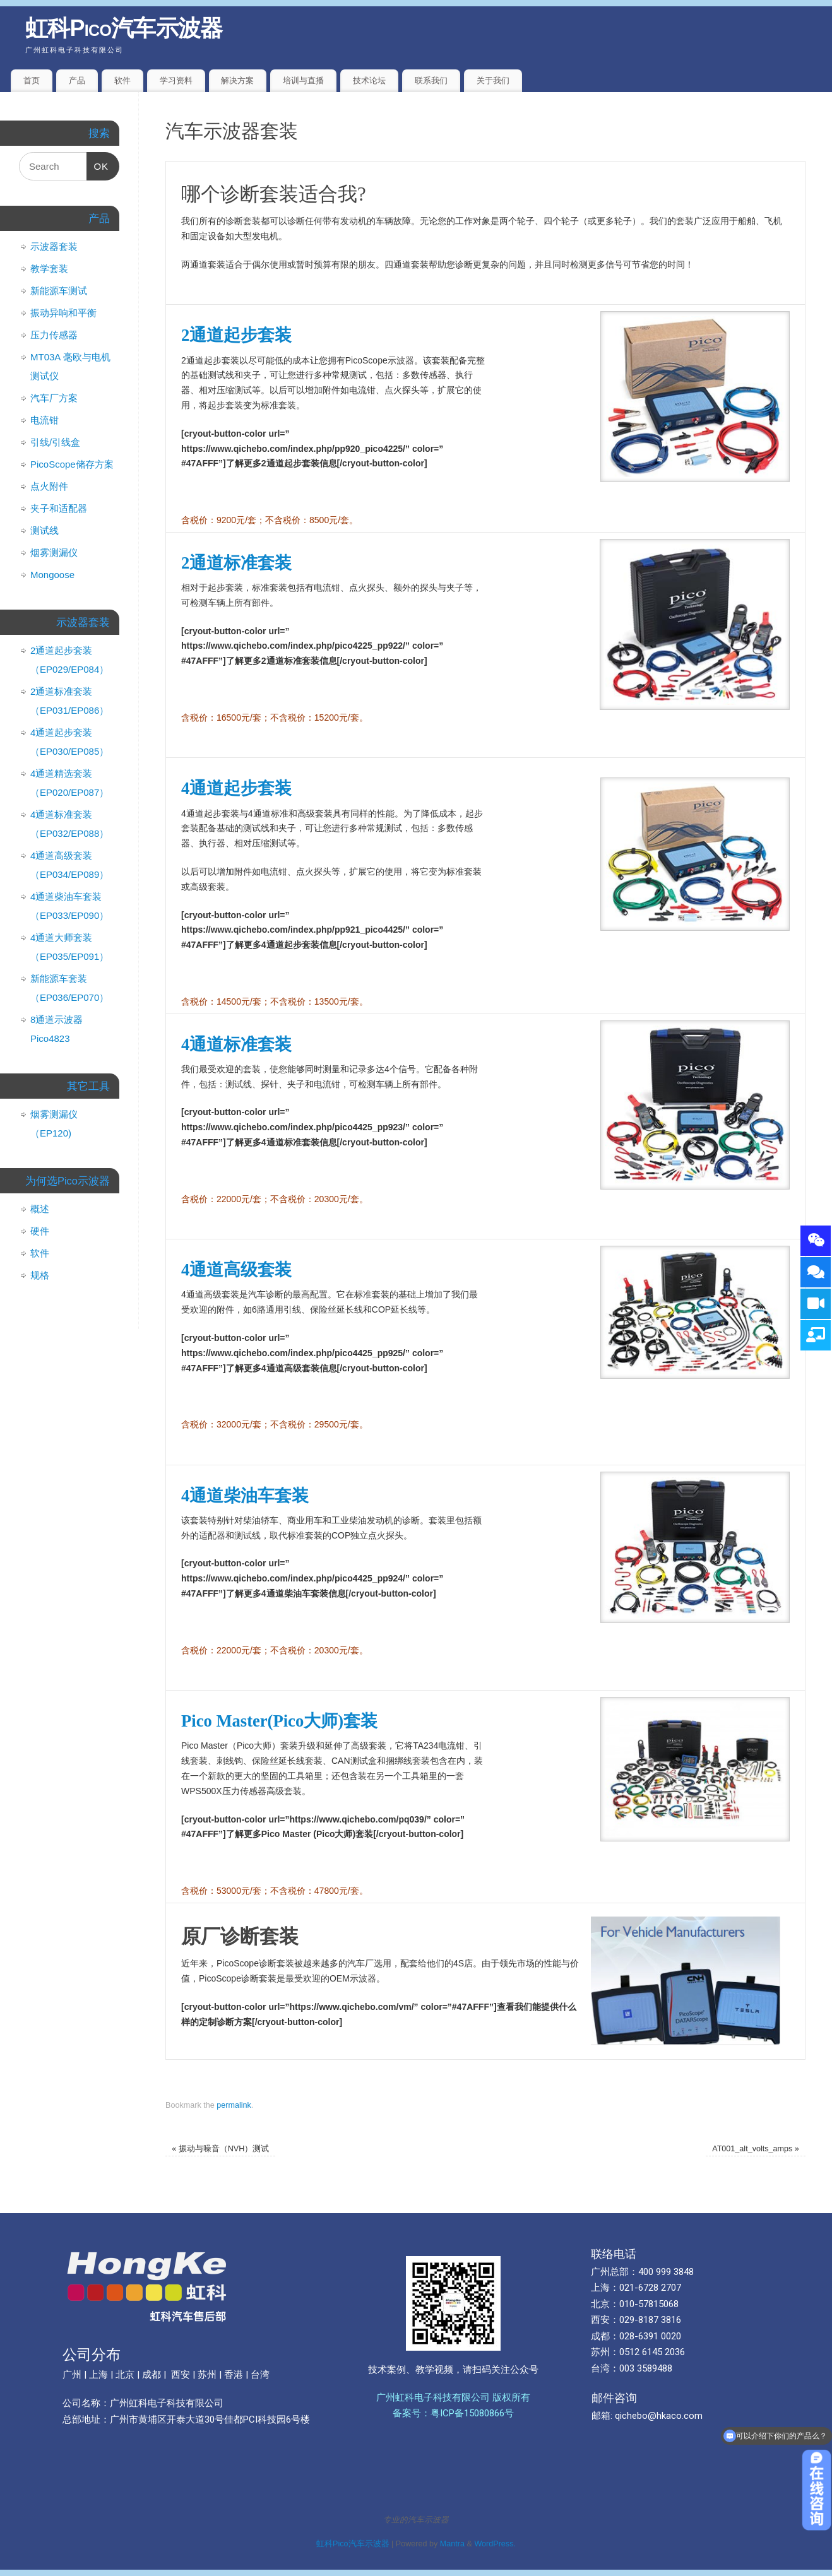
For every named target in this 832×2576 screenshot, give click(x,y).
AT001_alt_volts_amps (755, 2148)
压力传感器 (54, 334)
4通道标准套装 (236, 1044)
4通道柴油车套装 (245, 1495)
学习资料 (176, 80)
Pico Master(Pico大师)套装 (279, 1720)
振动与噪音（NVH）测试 (220, 2148)
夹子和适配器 (58, 508)
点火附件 (49, 486)
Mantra (452, 2543)
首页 (31, 80)
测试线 (44, 530)
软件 (122, 80)
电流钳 (44, 420)
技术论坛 (369, 80)
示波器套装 (54, 246)
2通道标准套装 (236, 562)
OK (97, 162)
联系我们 (431, 80)
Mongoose (52, 574)
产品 (77, 80)
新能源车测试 (58, 290)
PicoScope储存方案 (72, 464)
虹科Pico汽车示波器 (124, 28)
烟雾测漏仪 (54, 552)
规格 (39, 1275)
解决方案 (237, 80)
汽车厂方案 (54, 398)
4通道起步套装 (236, 788)
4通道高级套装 (236, 1269)
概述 (39, 1208)
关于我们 (493, 80)
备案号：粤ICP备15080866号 (453, 2413)
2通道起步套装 (236, 335)
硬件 (39, 1231)
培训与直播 (303, 80)
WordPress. (495, 2543)
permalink (234, 2105)
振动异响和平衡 (63, 312)
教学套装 (49, 268)
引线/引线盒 (55, 442)
